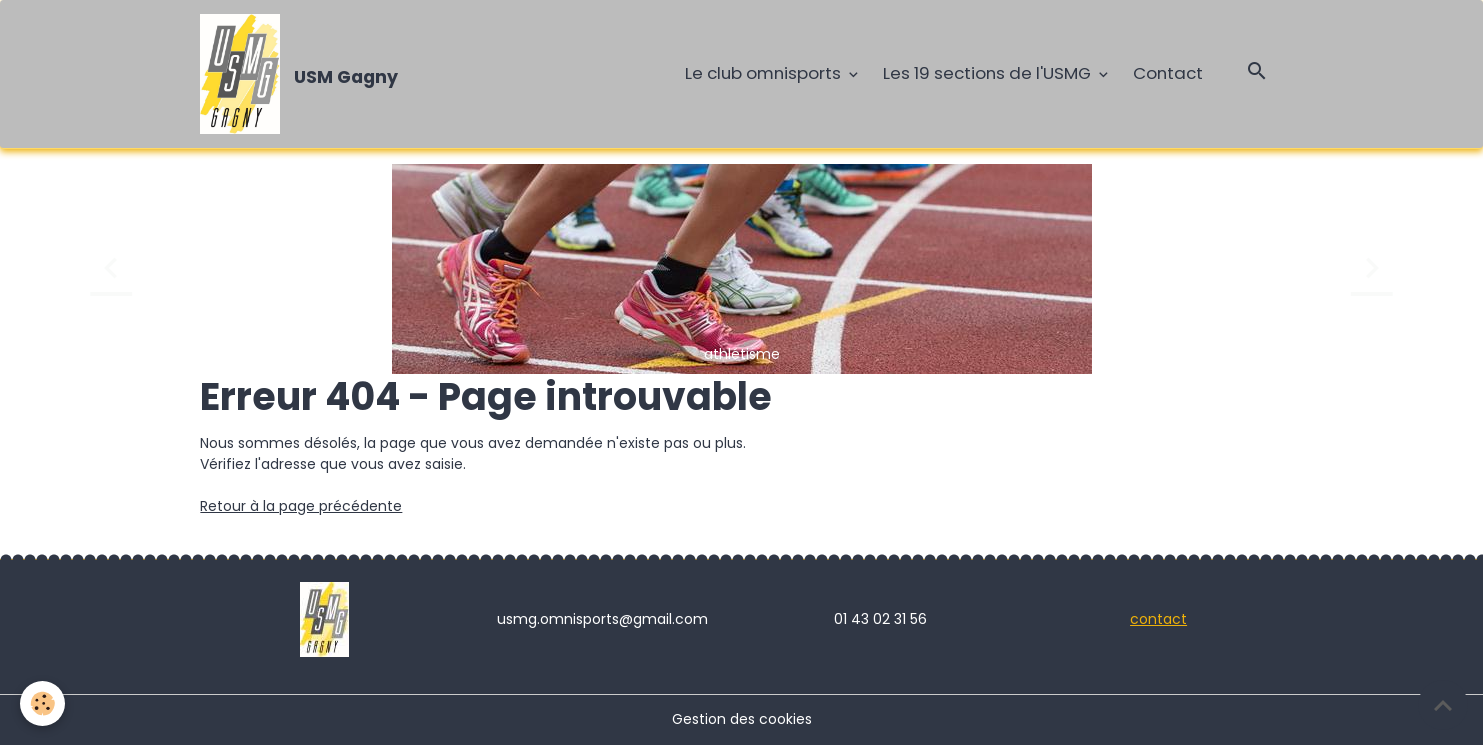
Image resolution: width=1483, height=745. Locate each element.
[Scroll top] (1443, 705)
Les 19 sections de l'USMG (989, 73)
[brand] (302, 74)
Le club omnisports (765, 73)
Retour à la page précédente (301, 506)
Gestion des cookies (742, 719)
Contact (1168, 73)
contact (1158, 619)
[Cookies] (42, 703)
